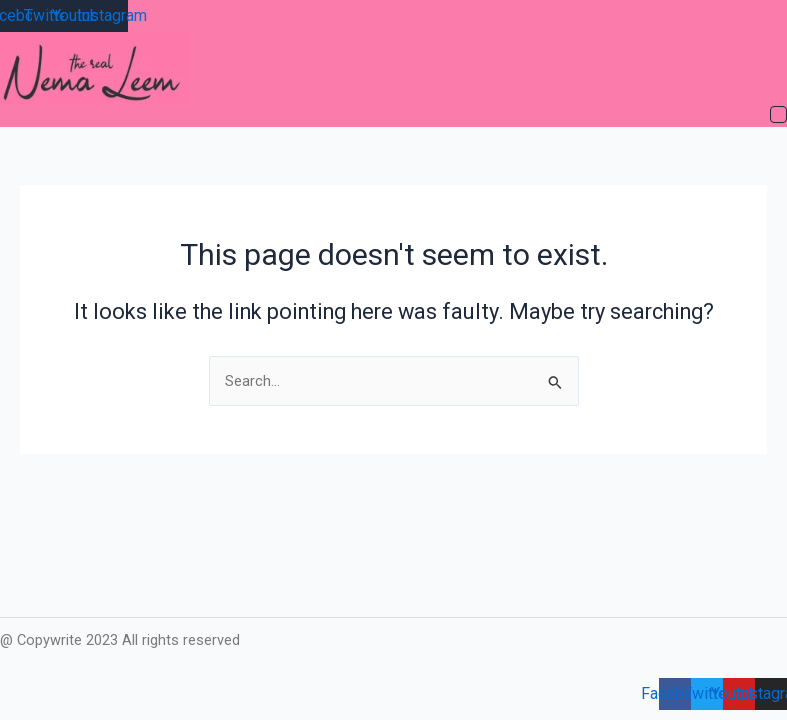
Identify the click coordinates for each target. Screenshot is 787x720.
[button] (778, 116)
